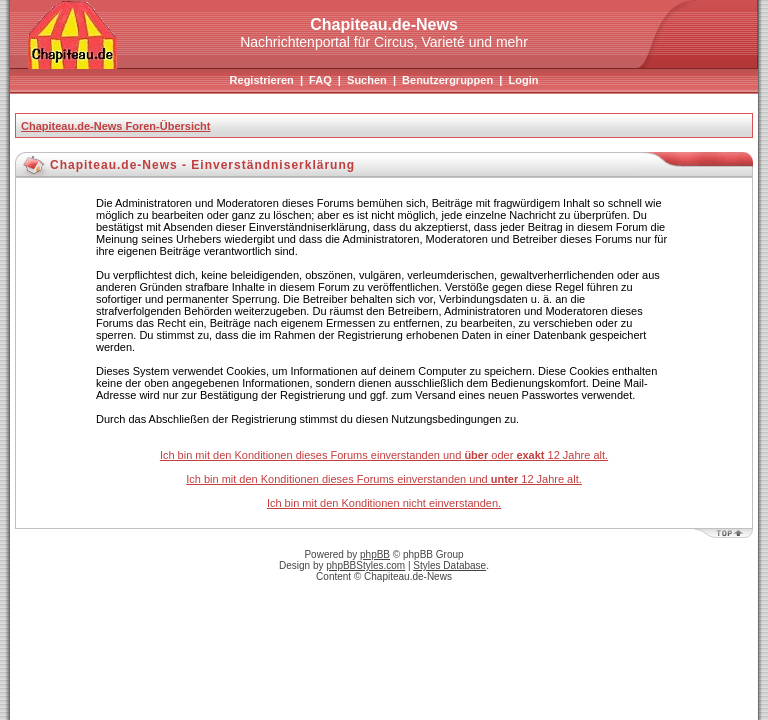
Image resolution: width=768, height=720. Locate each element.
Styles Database (449, 565)
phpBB (375, 554)
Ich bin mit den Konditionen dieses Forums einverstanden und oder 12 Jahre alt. (384, 455)
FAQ (320, 80)
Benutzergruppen (447, 80)
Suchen (367, 80)
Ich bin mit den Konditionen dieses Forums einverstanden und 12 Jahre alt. (384, 479)
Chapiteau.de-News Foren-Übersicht (115, 126)
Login (523, 80)
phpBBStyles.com (365, 565)
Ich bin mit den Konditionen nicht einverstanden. (384, 503)
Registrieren (262, 80)
